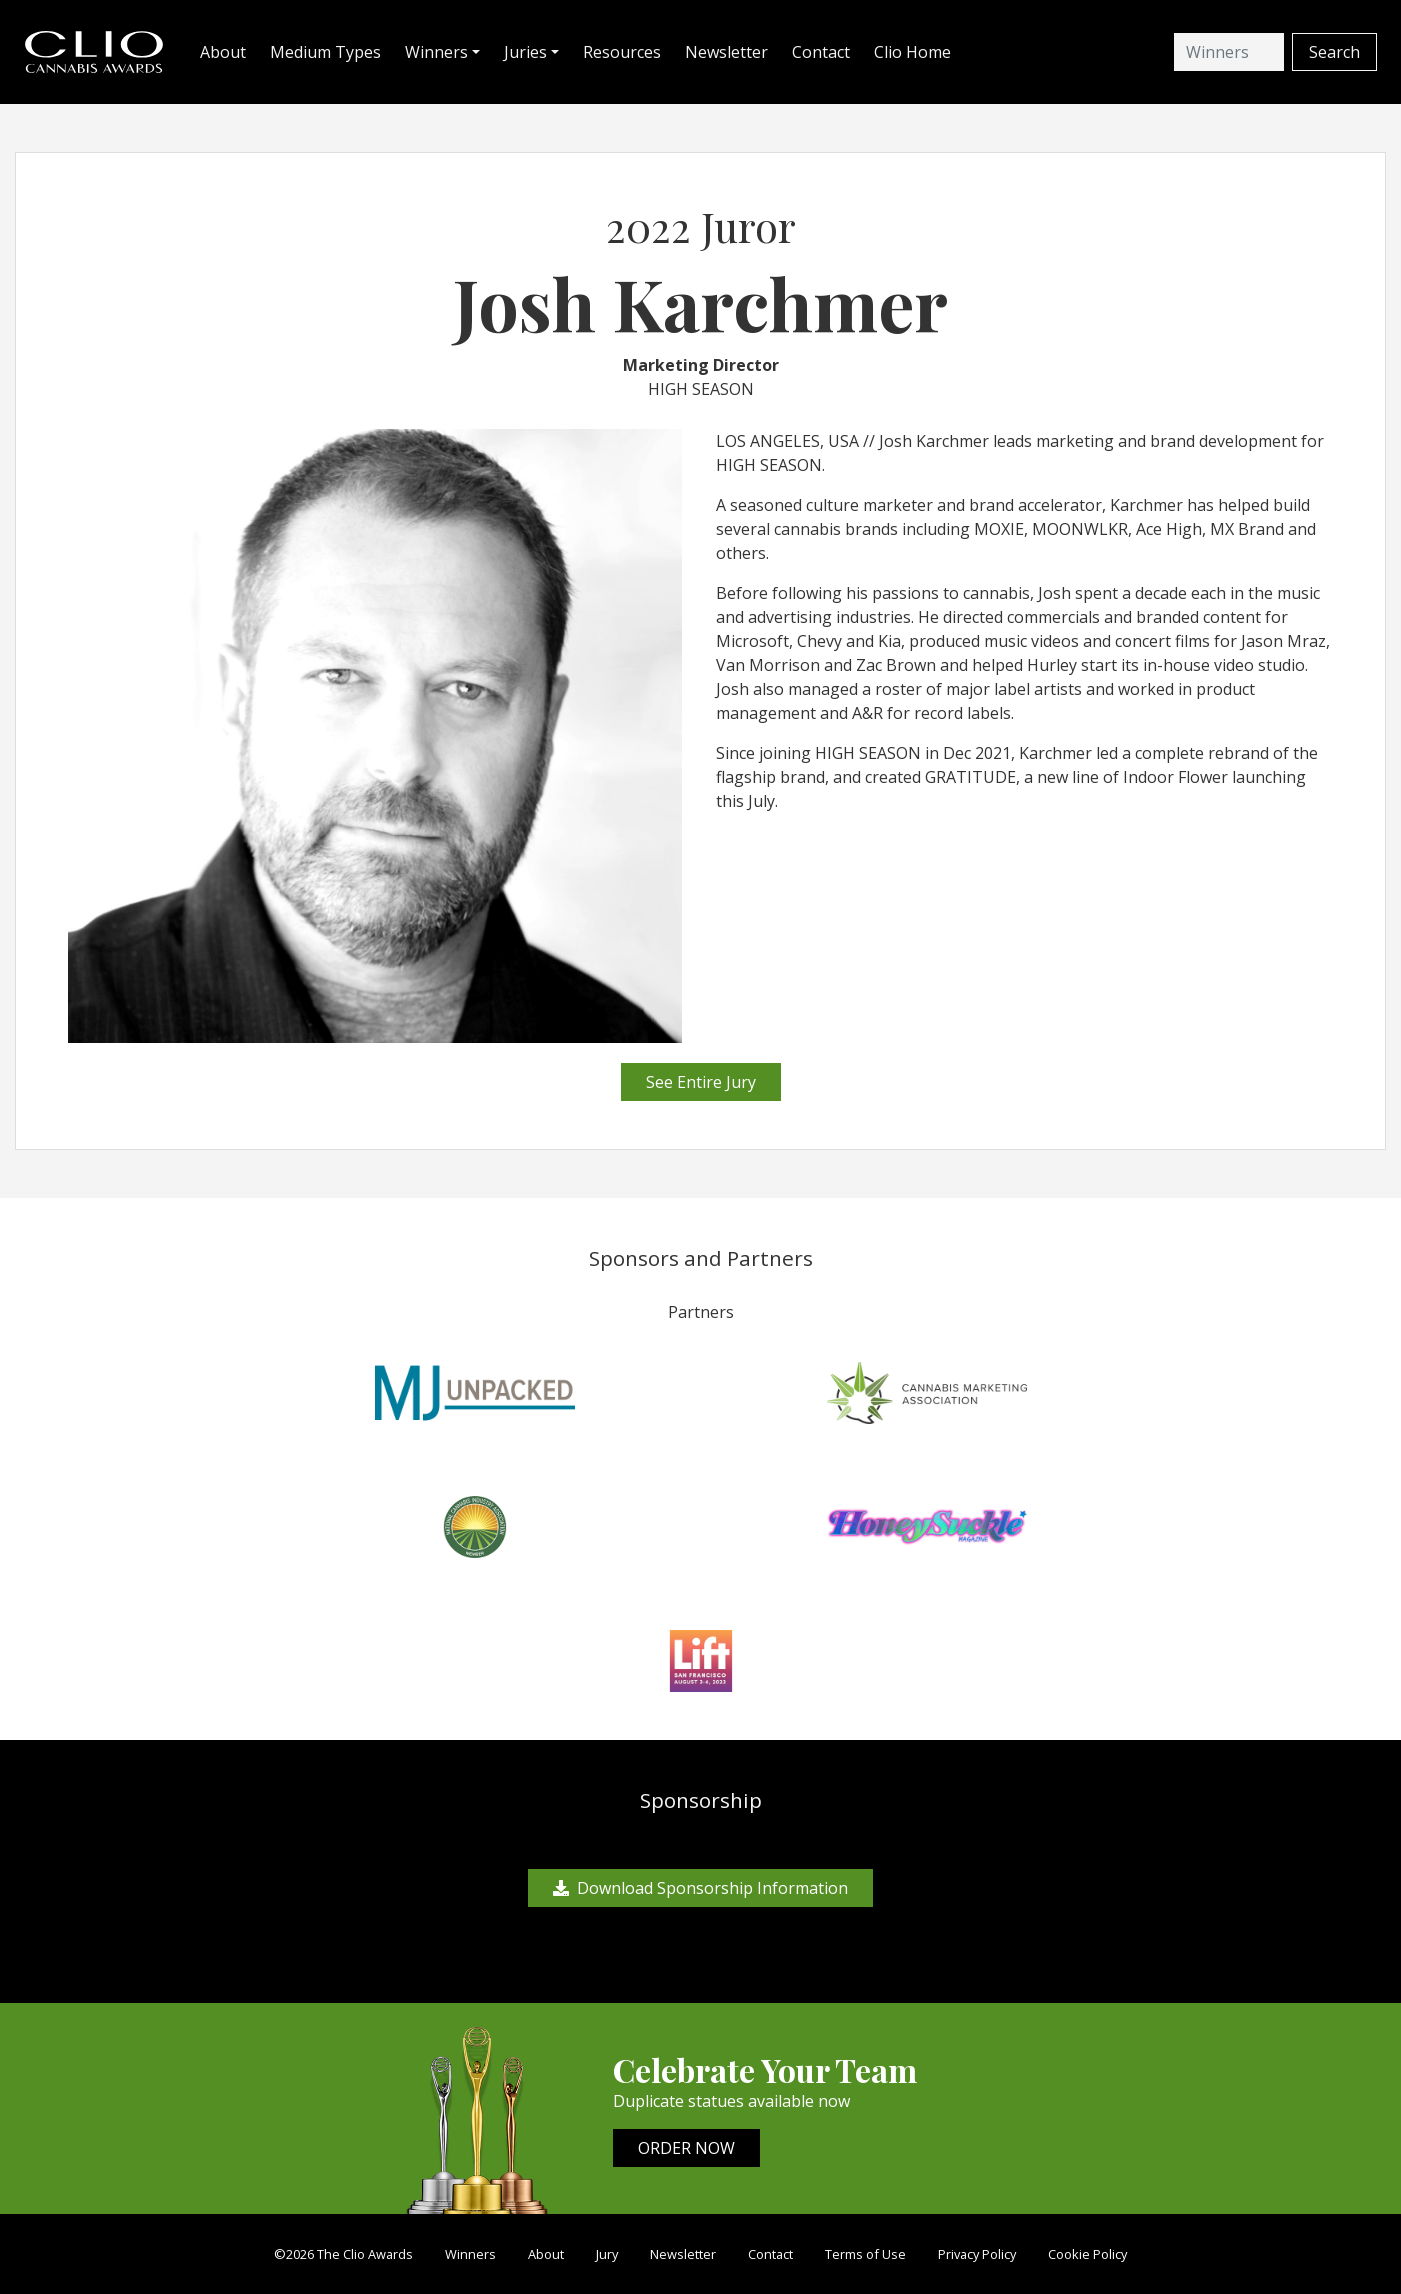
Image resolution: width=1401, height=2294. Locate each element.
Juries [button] (525, 52)
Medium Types (325, 52)
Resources (622, 52)
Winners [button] (436, 52)
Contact (821, 52)
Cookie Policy (1087, 2254)
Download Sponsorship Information (700, 1888)
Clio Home (912, 52)
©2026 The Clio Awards (343, 2254)
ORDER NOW (686, 2148)
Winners (470, 2254)
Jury (607, 2254)
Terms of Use (865, 2254)
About (223, 52)
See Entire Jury (701, 1082)
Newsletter (726, 52)
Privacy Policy (977, 2254)
